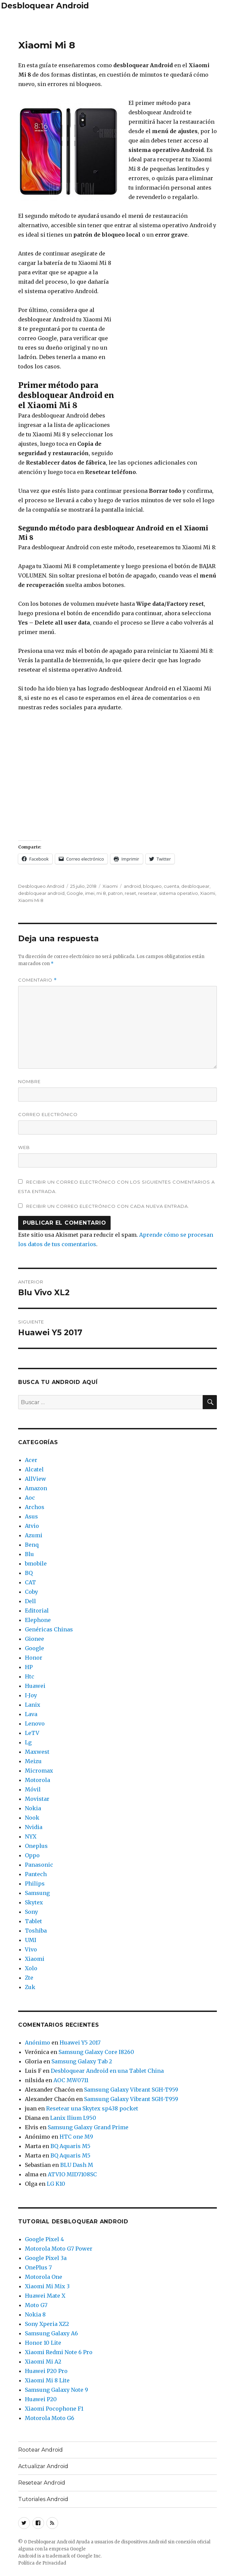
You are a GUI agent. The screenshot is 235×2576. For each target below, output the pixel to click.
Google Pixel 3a (46, 2258)
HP (29, 1667)
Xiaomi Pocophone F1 (54, 2408)
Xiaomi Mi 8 (30, 900)
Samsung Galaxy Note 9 (56, 2389)
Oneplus (36, 1845)
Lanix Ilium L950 (73, 2117)
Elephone (38, 1620)
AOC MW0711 (70, 2080)
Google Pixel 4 (44, 2239)
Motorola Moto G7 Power (58, 2248)
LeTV (32, 1733)
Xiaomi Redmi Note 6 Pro (58, 2352)
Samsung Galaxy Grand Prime (88, 2127)
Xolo (31, 1968)
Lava (31, 1714)
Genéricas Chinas (49, 1629)
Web (24, 1147)
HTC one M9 (76, 2136)
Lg (28, 1742)
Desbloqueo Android (41, 886)
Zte (29, 1977)
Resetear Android (41, 2483)
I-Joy (31, 1695)
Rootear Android (40, 2450)
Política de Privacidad (42, 2563)
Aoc (30, 1497)
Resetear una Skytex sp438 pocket (92, 2108)
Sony (31, 1911)
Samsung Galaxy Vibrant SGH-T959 (131, 2089)
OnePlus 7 (38, 2267)
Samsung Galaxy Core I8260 (96, 2052)
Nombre (29, 1081)
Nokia (33, 1808)
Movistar (37, 1798)
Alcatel (34, 1469)
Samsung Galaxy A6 (51, 2333)
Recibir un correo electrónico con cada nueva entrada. (107, 1206)
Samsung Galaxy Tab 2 (81, 2061)
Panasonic (39, 1864)
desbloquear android (41, 893)
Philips (35, 1883)
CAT (30, 1582)
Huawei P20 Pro (46, 2371)
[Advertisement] (117, 23)
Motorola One (43, 2276)
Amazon (36, 1488)
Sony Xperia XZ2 (47, 2324)
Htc (29, 1676)
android (132, 886)
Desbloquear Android (45, 5)
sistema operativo (178, 893)
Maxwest (37, 1751)
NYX (30, 1836)
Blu (29, 1554)
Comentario (37, 980)
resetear (147, 893)
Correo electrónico (48, 1114)
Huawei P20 (41, 2399)
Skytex (34, 1902)
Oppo (32, 1855)
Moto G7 (36, 2305)
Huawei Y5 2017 (80, 2042)
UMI (30, 1940)
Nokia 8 (35, 2314)
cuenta (171, 886)
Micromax (39, 1770)
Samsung (37, 1893)
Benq (32, 1544)
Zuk (30, 1987)
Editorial (37, 1610)
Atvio (32, 1525)
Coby (31, 1591)
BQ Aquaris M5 (70, 2146)
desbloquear (195, 886)
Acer (31, 1460)
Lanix (32, 1704)
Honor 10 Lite (43, 2342)
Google (75, 893)
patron (115, 893)
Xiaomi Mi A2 (43, 2361)
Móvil (33, 1789)
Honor (33, 1657)
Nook (32, 1817)
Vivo (31, 1949)
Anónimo (37, 2042)
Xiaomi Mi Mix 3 (47, 2286)
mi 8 (101, 893)
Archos (34, 1507)
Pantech (36, 1874)
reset (130, 893)
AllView (35, 1478)
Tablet (33, 1921)
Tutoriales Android (43, 2499)
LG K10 (56, 2183)
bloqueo (152, 886)
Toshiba (36, 1930)
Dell (30, 1601)
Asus (31, 1516)
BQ (29, 1573)
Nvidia (33, 1827)
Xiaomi (110, 886)
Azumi (33, 1535)
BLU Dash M (76, 2165)
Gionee (34, 1638)
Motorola (37, 1780)
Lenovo (35, 1723)
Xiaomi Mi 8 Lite (47, 2380)
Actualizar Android (43, 2466)
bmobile (36, 1563)
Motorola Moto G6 (49, 2418)
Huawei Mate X (45, 2295)
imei (89, 893)
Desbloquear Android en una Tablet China (107, 2070)
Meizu (33, 1761)
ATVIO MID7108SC (72, 2174)
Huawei (35, 1685)
